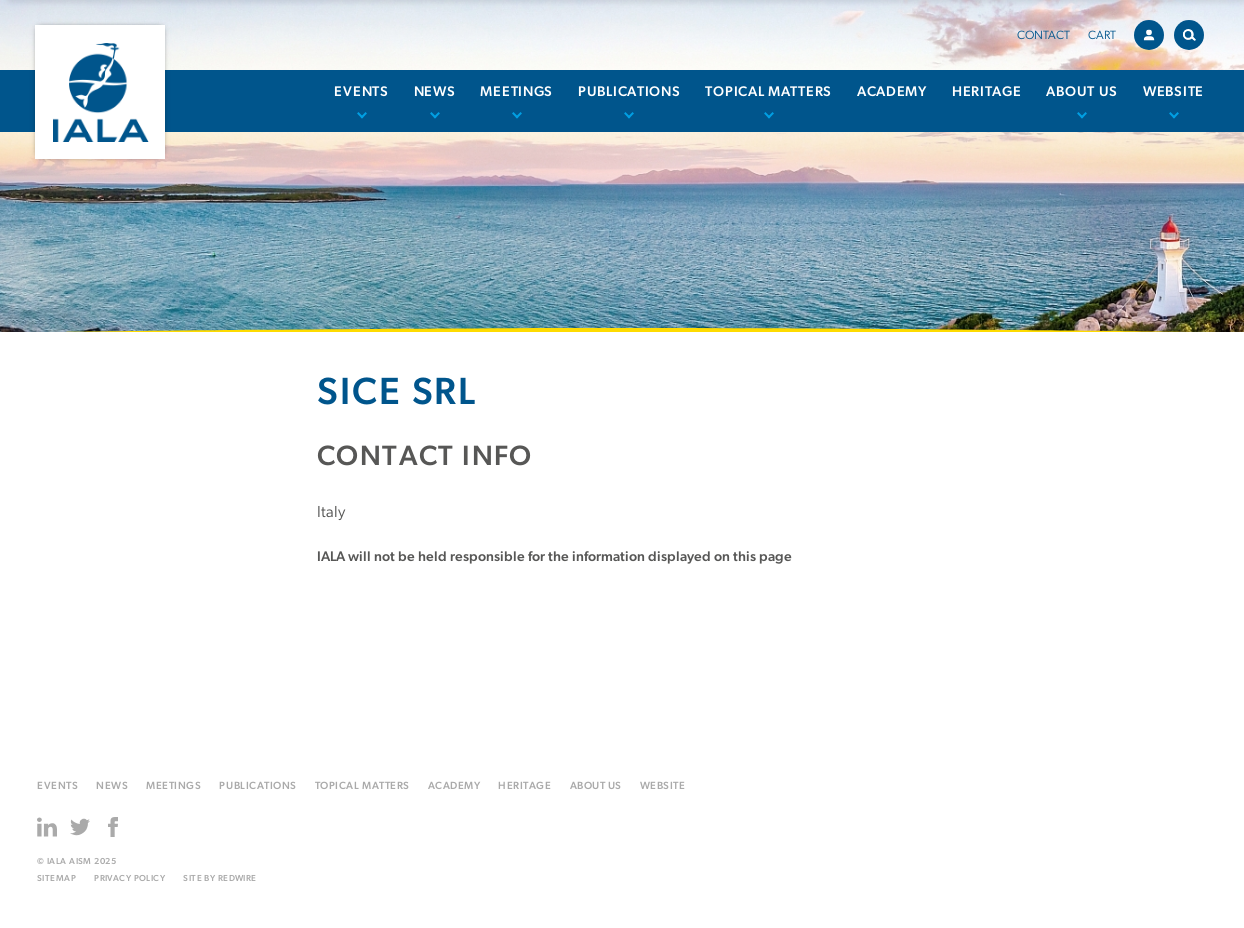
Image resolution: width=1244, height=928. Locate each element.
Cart (1102, 36)
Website (1173, 92)
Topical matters (768, 92)
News (435, 92)
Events (361, 92)
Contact (1043, 36)
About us (1082, 92)
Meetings (516, 92)
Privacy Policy (129, 878)
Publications (629, 92)
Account (1154, 32)
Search (1193, 31)
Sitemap (56, 878)
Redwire (237, 878)
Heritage (987, 92)
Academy (892, 92)
